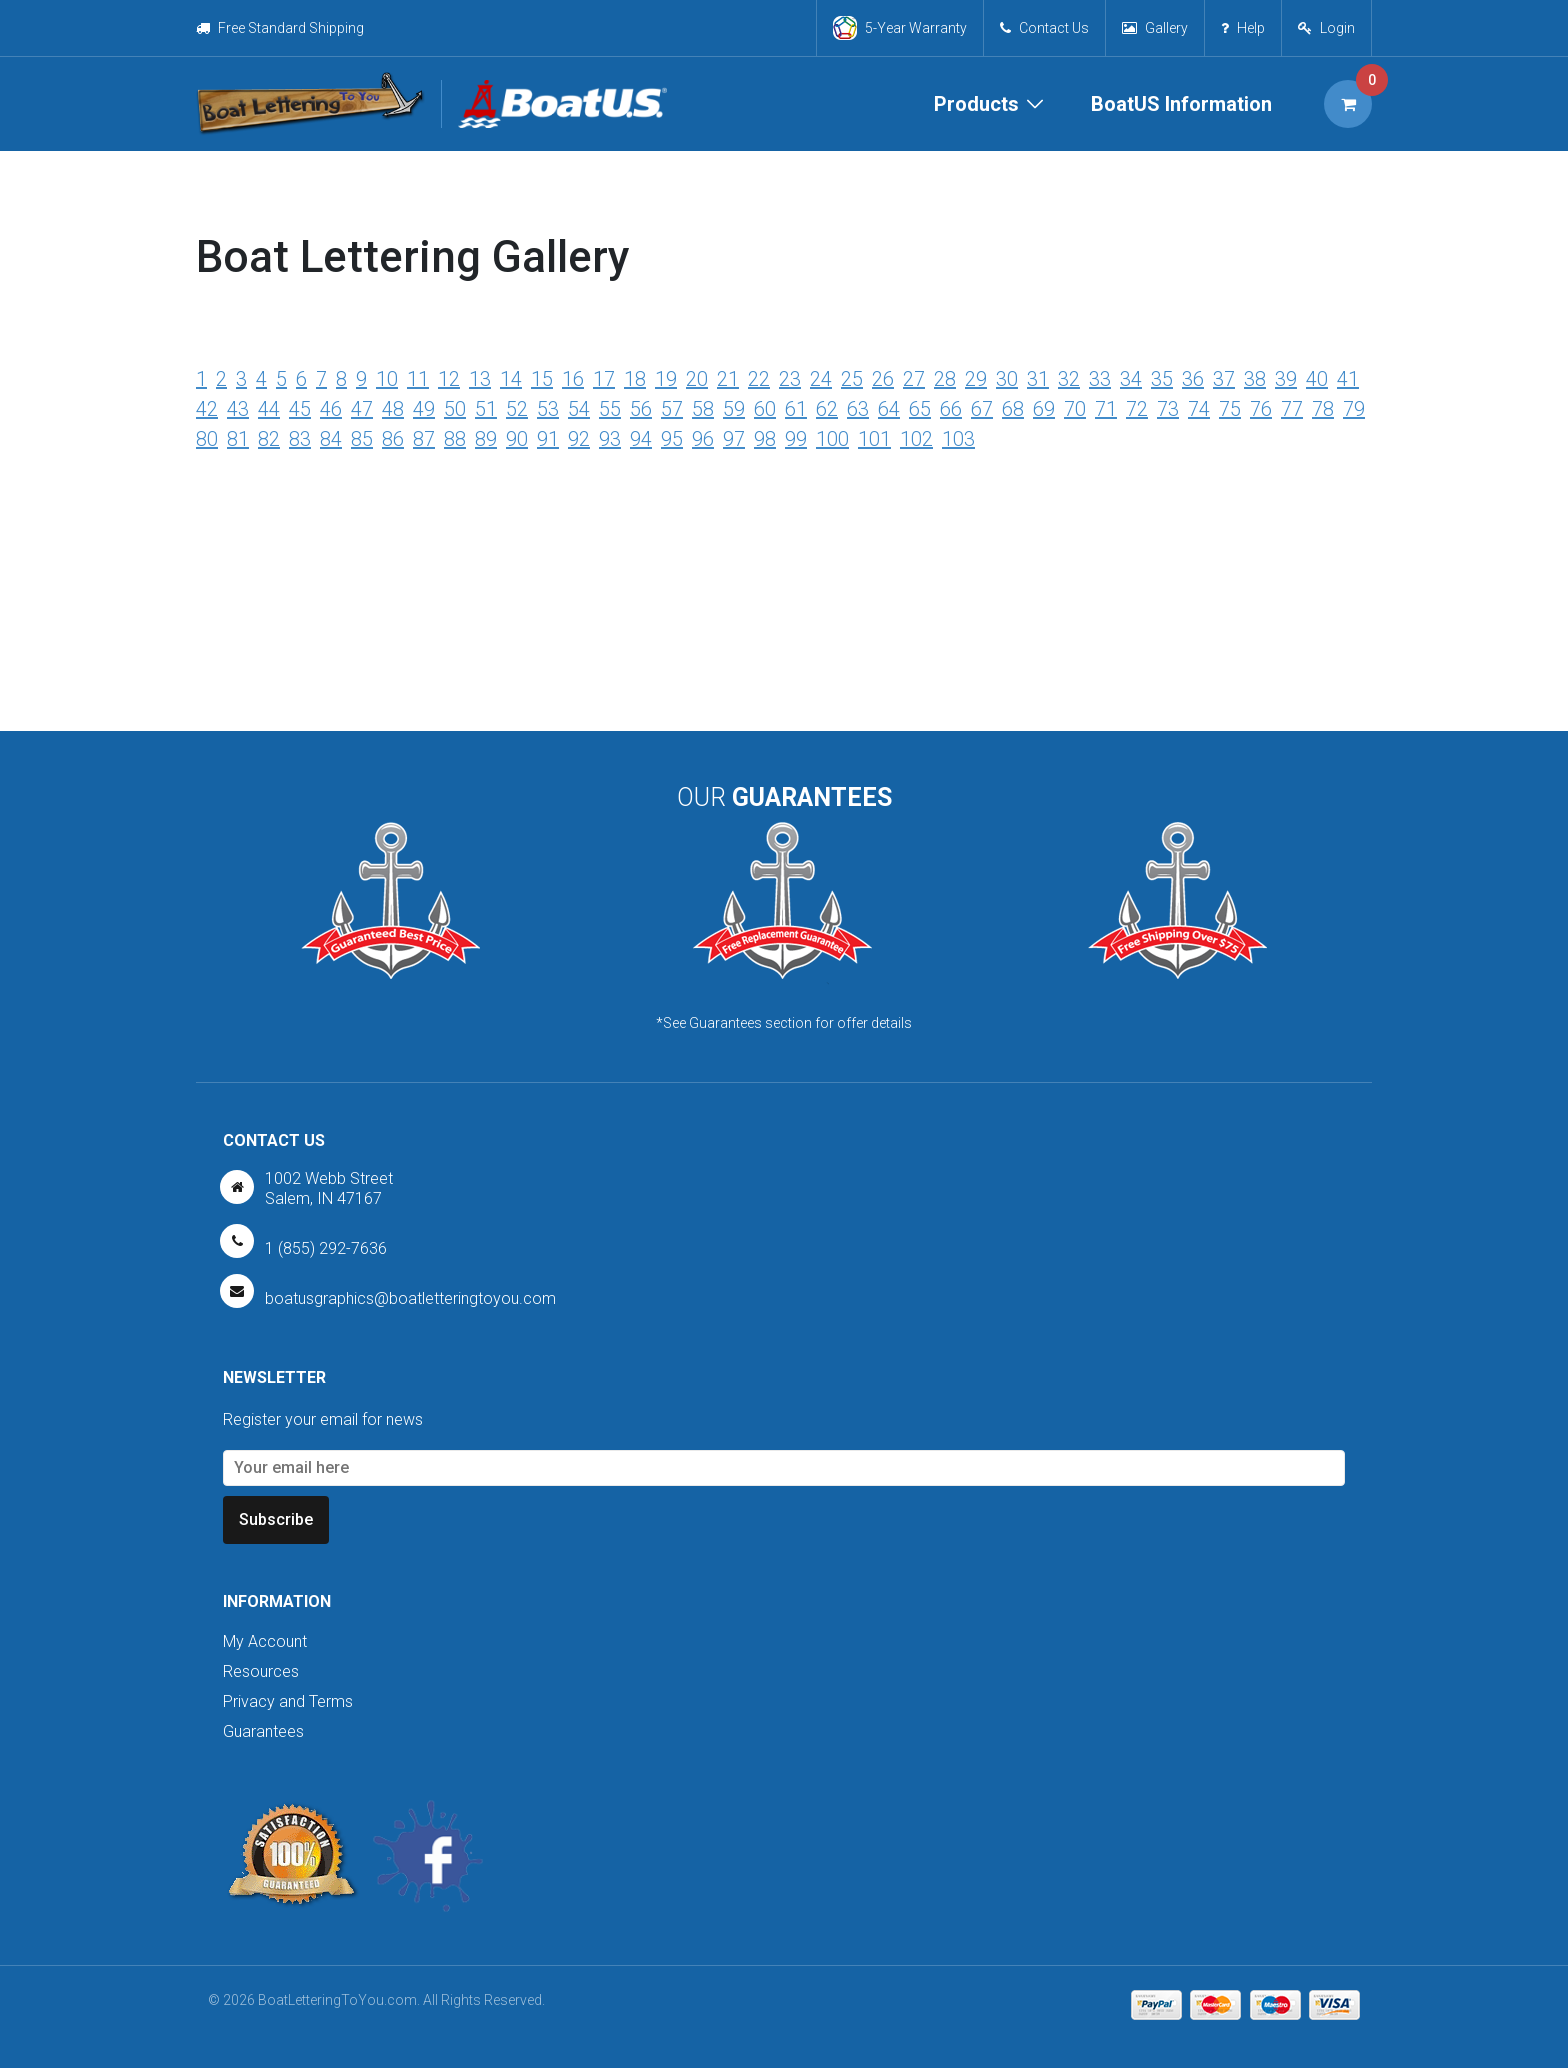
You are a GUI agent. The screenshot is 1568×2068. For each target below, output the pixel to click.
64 (889, 409)
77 (1292, 409)
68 (1013, 409)
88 (455, 439)
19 (666, 379)
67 (982, 409)
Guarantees (263, 1731)
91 (548, 439)
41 (1348, 379)
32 (1069, 379)
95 (672, 439)
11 (418, 379)
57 (672, 409)
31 (1038, 379)
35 (1162, 379)
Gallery (1155, 28)
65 (920, 409)
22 (759, 379)
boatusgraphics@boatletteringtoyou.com (410, 1298)
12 (449, 379)
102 (916, 439)
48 (393, 409)
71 (1106, 409)
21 (728, 379)
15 (542, 379)
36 (1193, 379)
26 (883, 379)
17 (604, 379)
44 (269, 409)
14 (511, 379)
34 (1131, 379)
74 (1199, 409)
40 (1317, 379)
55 (610, 409)
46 (331, 409)
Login (1337, 28)
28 (945, 379)
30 (1007, 379)
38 (1255, 379)
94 (641, 439)
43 (238, 409)
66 (951, 409)
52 (517, 409)
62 (827, 409)
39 (1286, 379)
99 (796, 439)
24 (821, 379)
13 (480, 379)
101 (874, 439)
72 (1137, 409)
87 (424, 439)
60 (765, 409)
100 (832, 439)
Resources (261, 1671)
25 (852, 379)
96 (703, 439)
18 (635, 379)
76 (1261, 409)
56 (641, 409)
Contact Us (1044, 28)
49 (424, 409)
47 (362, 409)
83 (300, 439)
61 (796, 409)
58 (703, 409)
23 (790, 379)
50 (455, 409)
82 (269, 439)
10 (387, 379)
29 (976, 379)
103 (958, 439)
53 (548, 409)
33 (1100, 379)
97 (734, 439)
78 (1323, 409)
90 (517, 439)
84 (331, 439)
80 (207, 439)
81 (238, 439)
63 (858, 409)
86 (393, 439)
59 (734, 409)
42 (207, 409)
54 (579, 409)
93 (610, 439)
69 (1044, 409)
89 (486, 439)
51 (486, 409)
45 (300, 409)
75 (1230, 409)
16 (573, 379)
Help (1243, 28)
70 (1075, 409)
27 (914, 379)
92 (579, 439)
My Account (265, 1641)
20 (697, 379)
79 (1354, 409)
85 (362, 439)
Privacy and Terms (288, 1701)
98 (765, 439)
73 (1168, 409)
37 (1224, 379)
